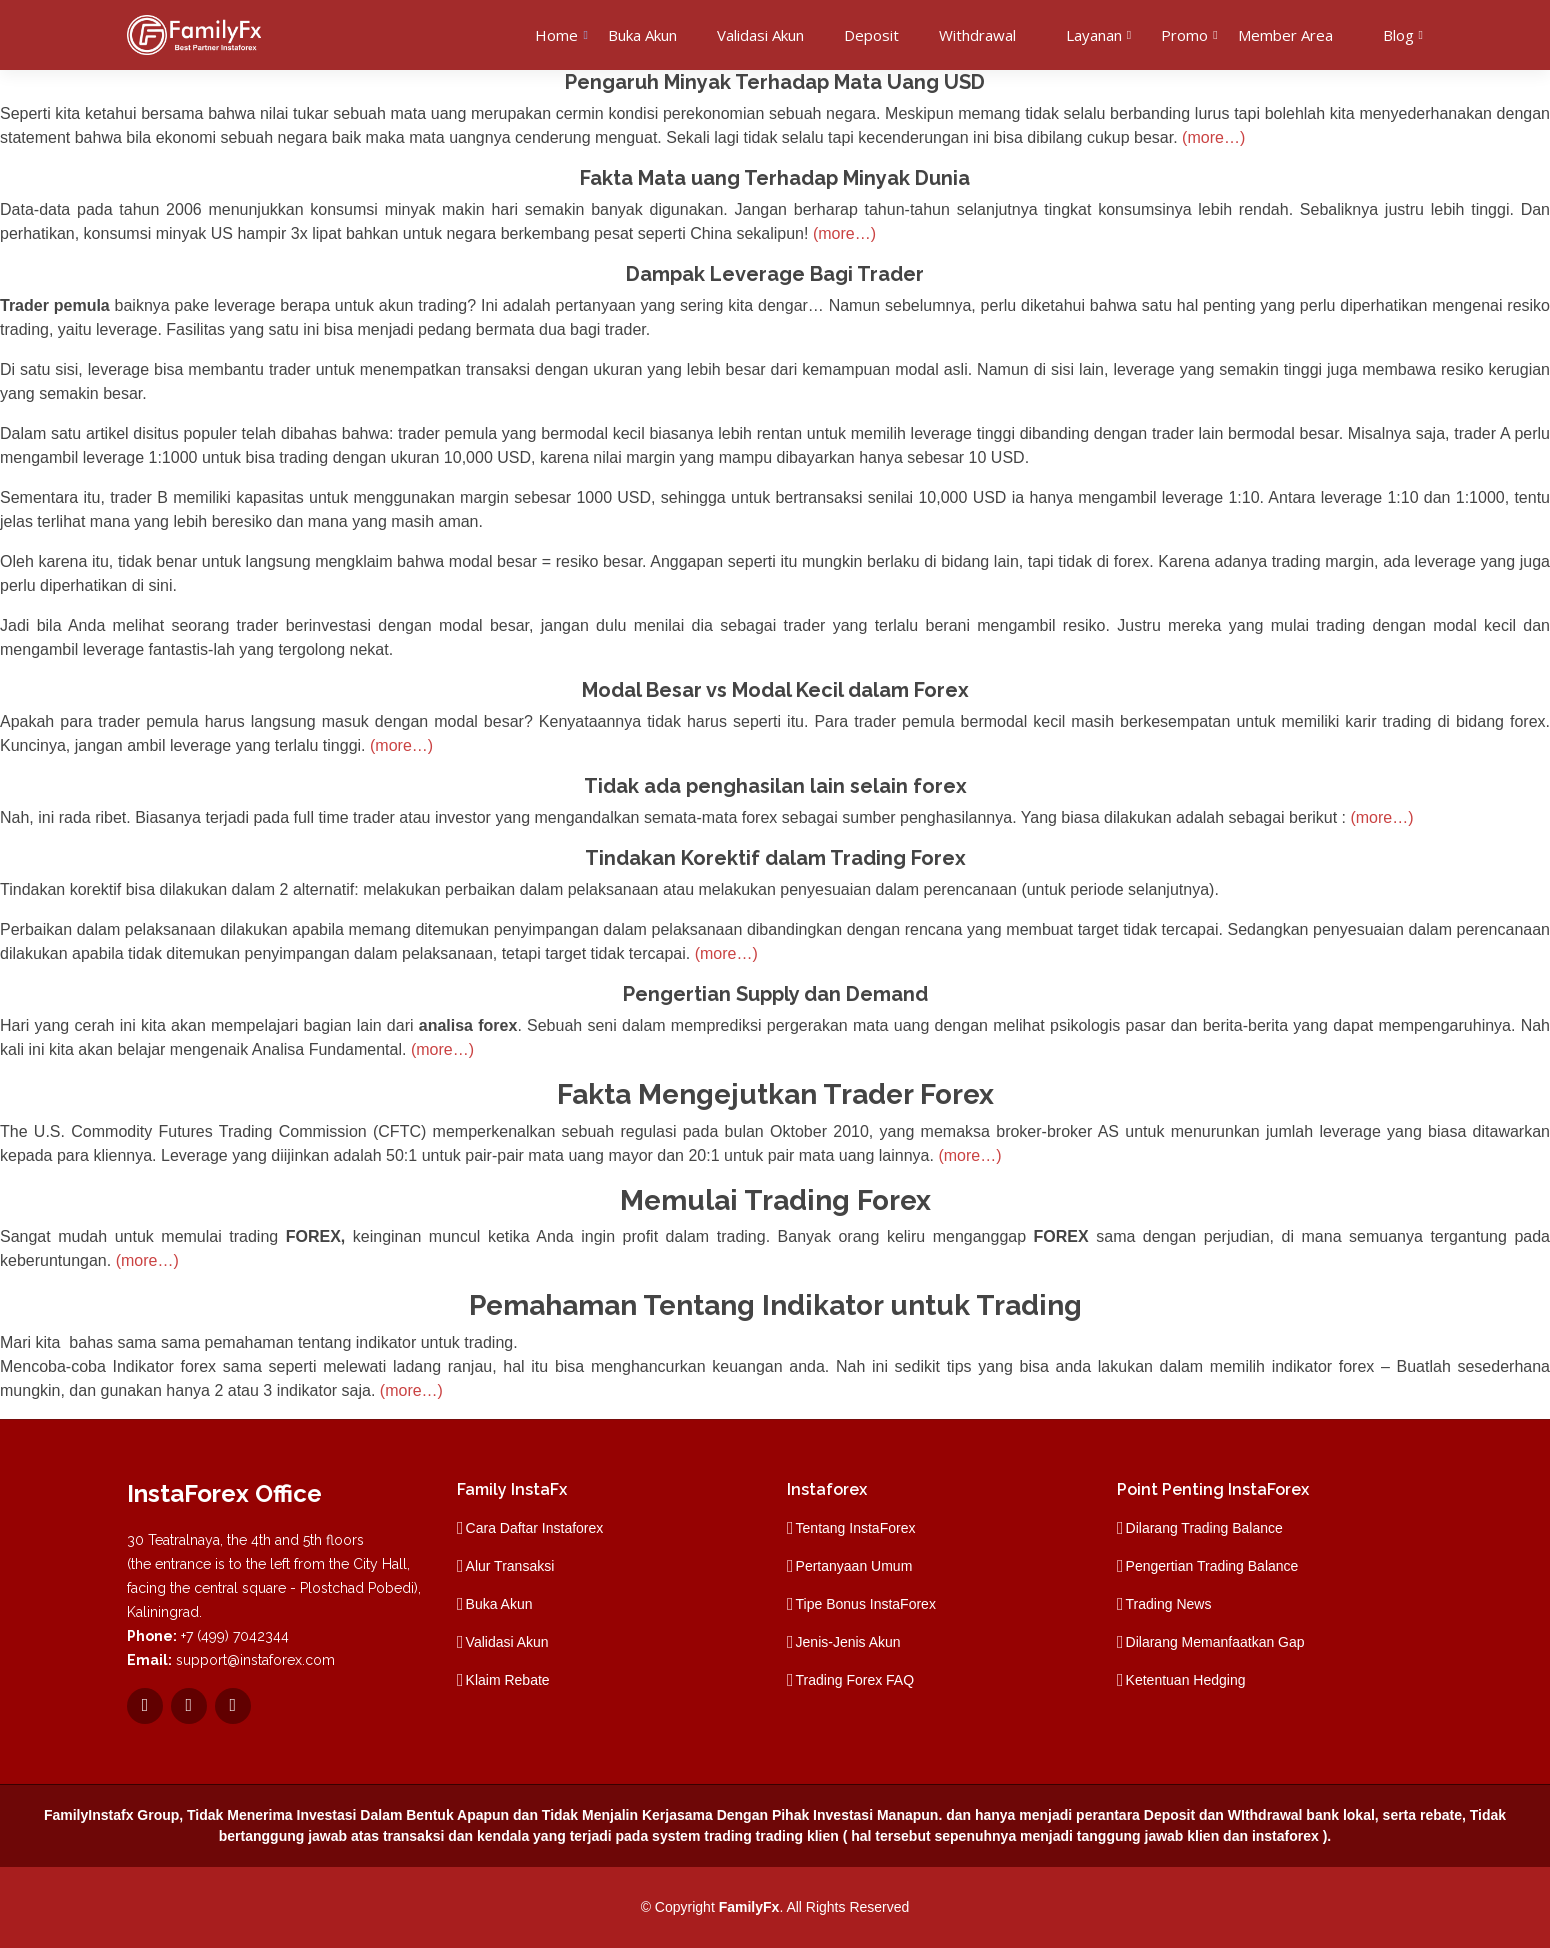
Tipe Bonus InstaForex (866, 1604)
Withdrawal (977, 35)
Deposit (871, 35)
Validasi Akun (760, 35)
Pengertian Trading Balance (1212, 1566)
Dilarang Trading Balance (1204, 1528)
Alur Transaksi (510, 1566)
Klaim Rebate (508, 1680)
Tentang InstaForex (856, 1528)
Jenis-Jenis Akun (848, 1642)
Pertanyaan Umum (854, 1566)
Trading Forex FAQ (855, 1680)
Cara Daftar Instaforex (535, 1528)
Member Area (1285, 35)
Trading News (1169, 1604)
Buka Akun (642, 35)
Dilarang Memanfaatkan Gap (1215, 1642)
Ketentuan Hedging (1186, 1680)
